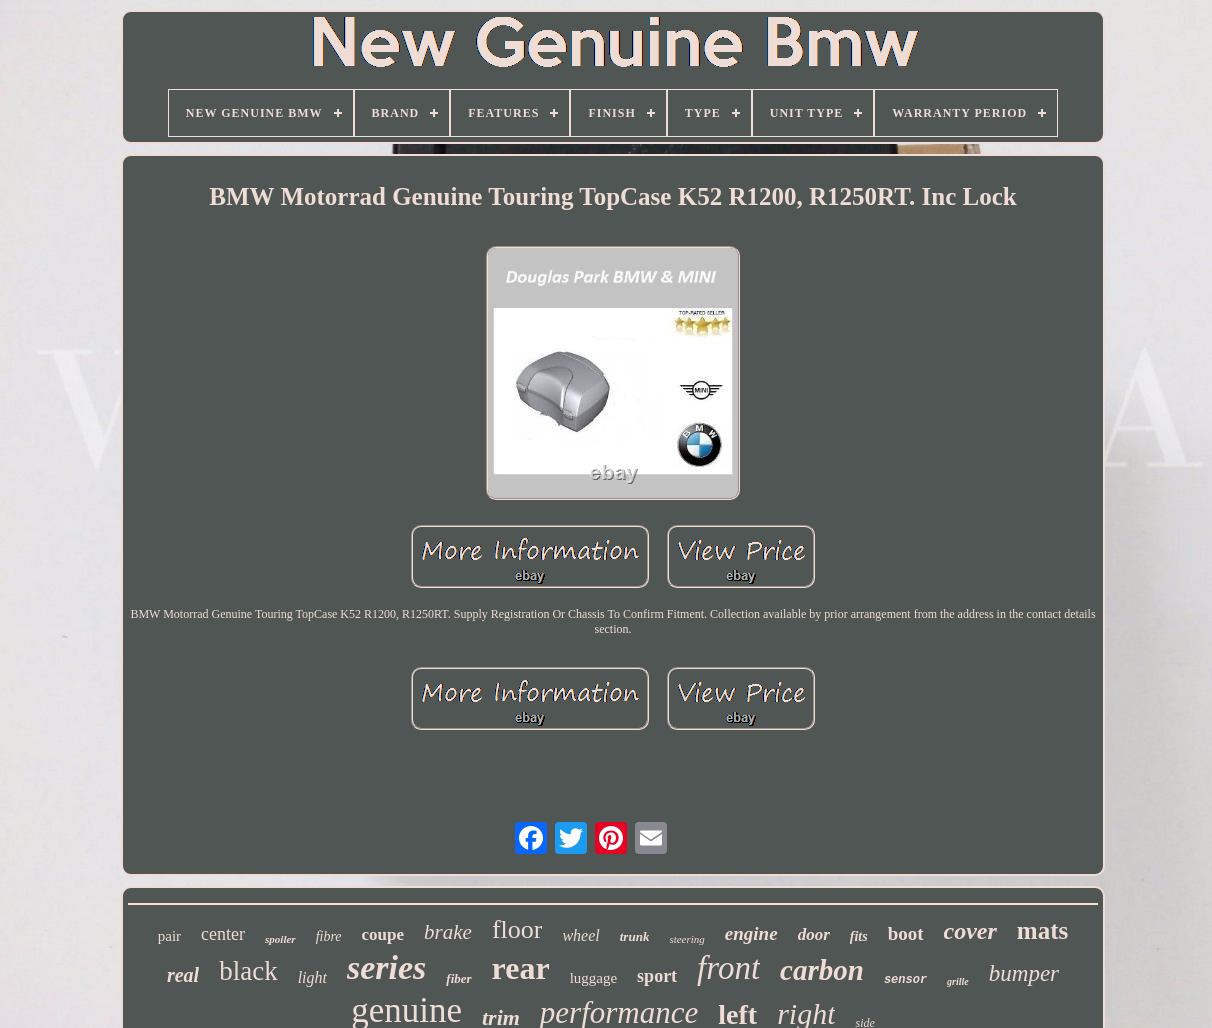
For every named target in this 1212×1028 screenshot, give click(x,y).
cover (970, 931)
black (248, 971)
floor (517, 929)
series (386, 967)
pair (169, 936)
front (728, 968)
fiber (458, 978)
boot (906, 933)
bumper (1024, 973)
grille (958, 981)
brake (448, 932)
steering (686, 939)
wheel (580, 935)
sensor (905, 980)
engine (751, 933)
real (183, 975)
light (312, 977)
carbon (822, 970)
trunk (635, 936)
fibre (329, 936)
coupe (383, 934)
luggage (593, 978)
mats (1042, 930)
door (814, 934)
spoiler (280, 939)
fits (859, 936)
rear (521, 968)
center (223, 934)
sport (657, 976)
